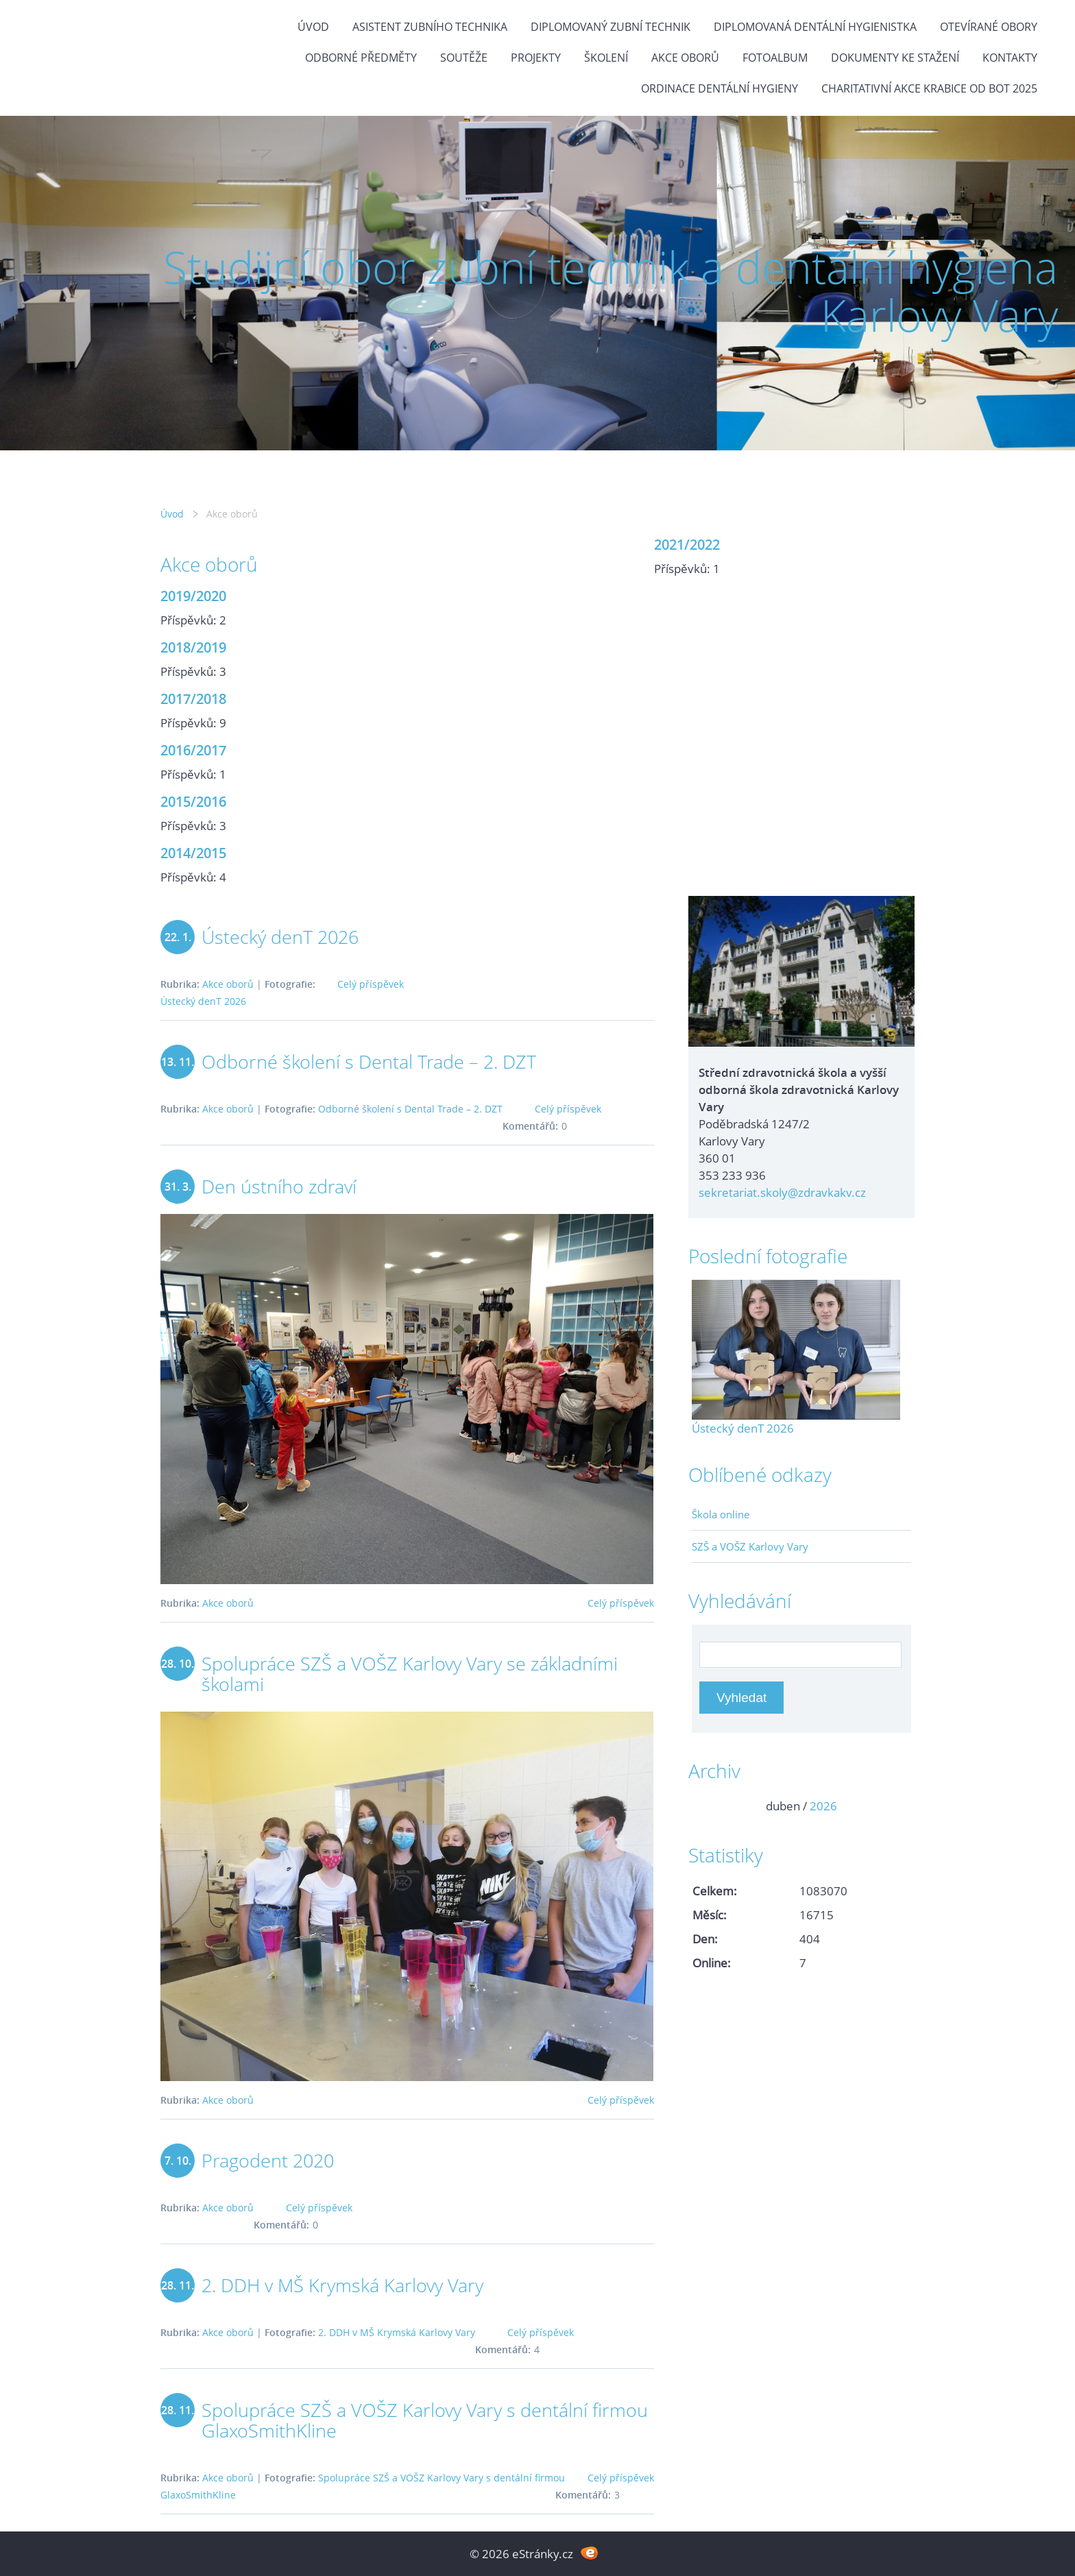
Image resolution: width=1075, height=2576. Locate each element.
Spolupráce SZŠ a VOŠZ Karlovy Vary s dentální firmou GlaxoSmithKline (425, 2420)
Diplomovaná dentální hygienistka (815, 26)
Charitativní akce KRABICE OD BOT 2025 (929, 88)
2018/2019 (193, 647)
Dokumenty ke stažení (895, 57)
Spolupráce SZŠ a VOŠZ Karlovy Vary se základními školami (410, 1674)
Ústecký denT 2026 (280, 936)
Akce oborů (685, 57)
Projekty (536, 57)
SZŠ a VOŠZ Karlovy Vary (750, 1546)
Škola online (720, 1514)
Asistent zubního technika (429, 26)
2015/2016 (193, 801)
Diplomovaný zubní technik (610, 26)
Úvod (313, 26)
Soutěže (463, 57)
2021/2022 (687, 544)
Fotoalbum (775, 57)
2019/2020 (193, 595)
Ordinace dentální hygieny (719, 88)
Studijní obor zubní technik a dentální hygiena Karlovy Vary (610, 291)
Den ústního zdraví (279, 1186)
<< (707, 1806)
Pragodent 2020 (268, 2160)
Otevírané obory (988, 26)
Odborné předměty (361, 57)
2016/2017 (193, 750)
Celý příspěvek (370, 984)
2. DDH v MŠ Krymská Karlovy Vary (342, 2285)
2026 (823, 1806)
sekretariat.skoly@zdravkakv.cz (782, 1192)
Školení (606, 57)
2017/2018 (193, 698)
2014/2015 (193, 852)
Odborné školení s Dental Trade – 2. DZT (369, 1061)
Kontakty (1009, 57)
